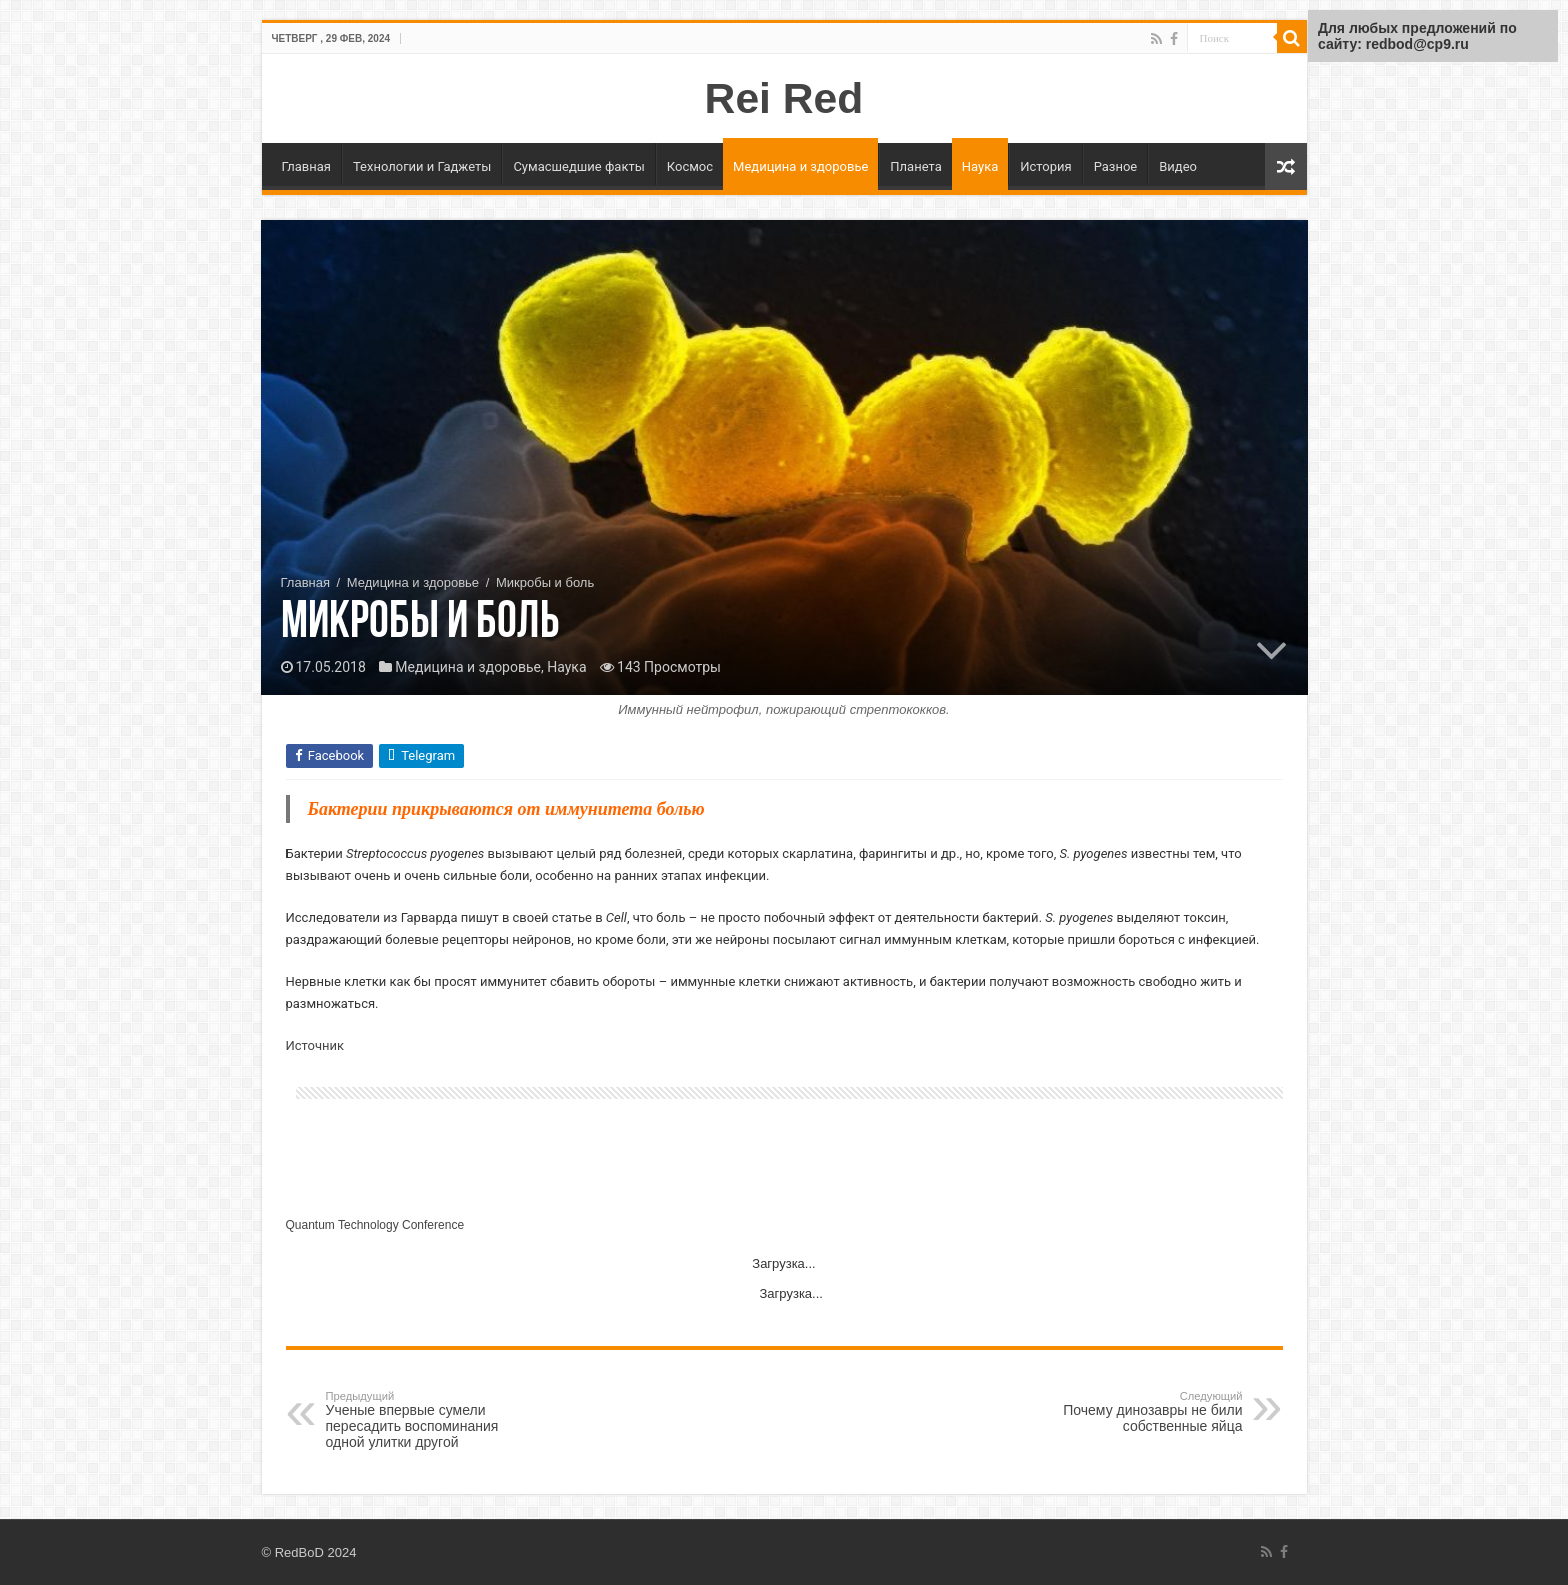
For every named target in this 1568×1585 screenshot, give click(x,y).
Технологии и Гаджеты (422, 166)
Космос (690, 166)
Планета (915, 166)
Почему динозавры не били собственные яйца (1140, 1412)
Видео (1178, 166)
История (1045, 166)
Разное (1116, 166)
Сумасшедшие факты (578, 166)
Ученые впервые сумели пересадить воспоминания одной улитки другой (428, 1420)
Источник (315, 1045)
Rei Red (784, 98)
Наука (980, 166)
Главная (306, 166)
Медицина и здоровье (800, 166)
